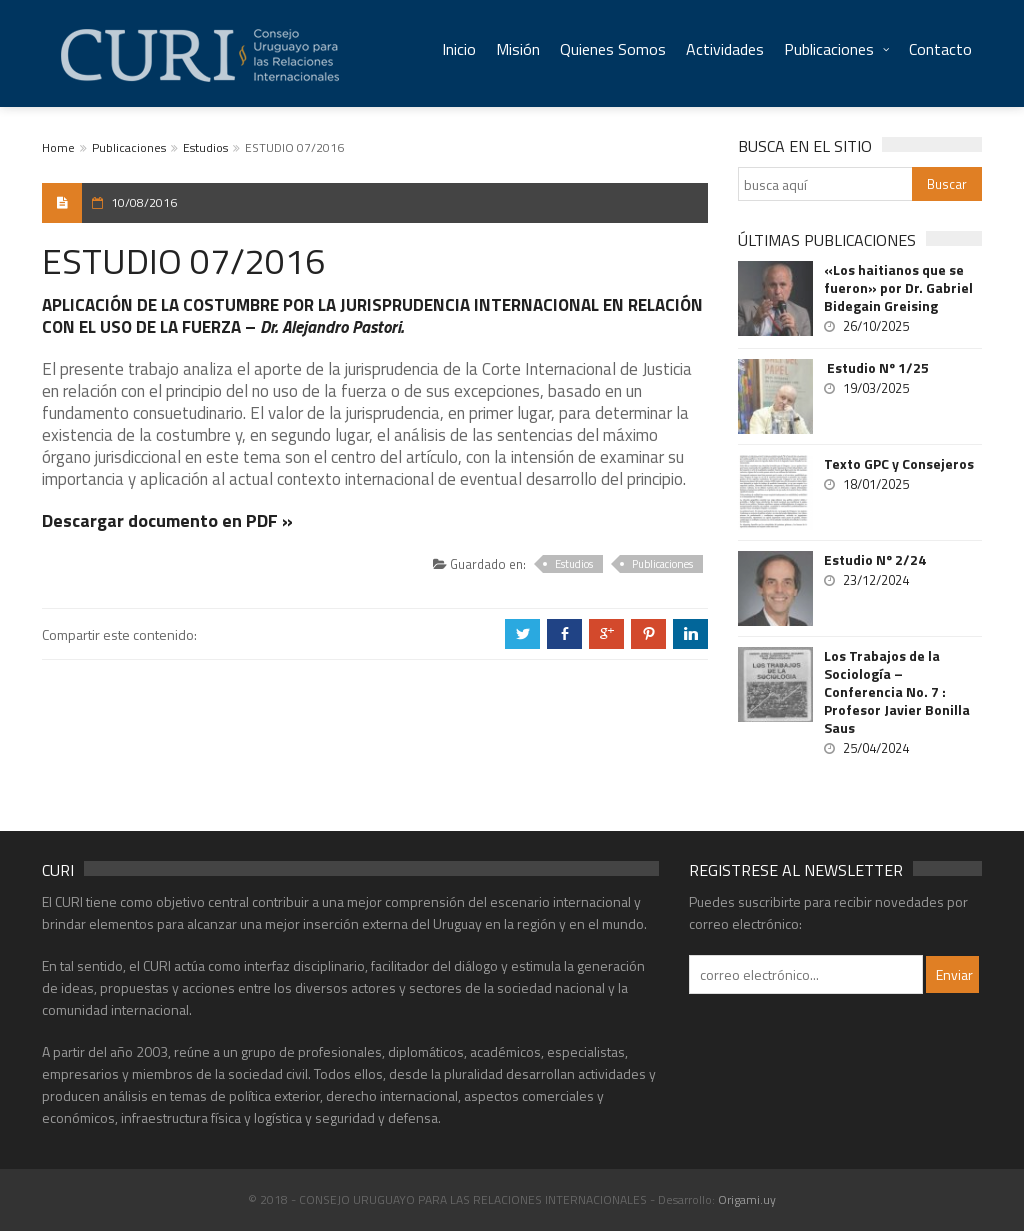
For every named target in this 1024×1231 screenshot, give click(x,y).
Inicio (459, 49)
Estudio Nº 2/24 (875, 560)
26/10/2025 (876, 326)
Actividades (725, 49)
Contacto (940, 49)
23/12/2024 (876, 580)
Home (58, 147)
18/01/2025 (876, 484)
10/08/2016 (144, 202)
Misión (518, 49)
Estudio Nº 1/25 (876, 368)
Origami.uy (747, 1199)
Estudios (205, 147)
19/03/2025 (876, 388)
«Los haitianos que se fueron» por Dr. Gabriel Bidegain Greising (898, 288)
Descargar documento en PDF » (167, 520)
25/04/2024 (876, 748)
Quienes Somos (613, 49)
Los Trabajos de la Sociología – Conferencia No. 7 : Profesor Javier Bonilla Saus (897, 692)
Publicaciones (829, 49)
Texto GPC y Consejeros (899, 464)
